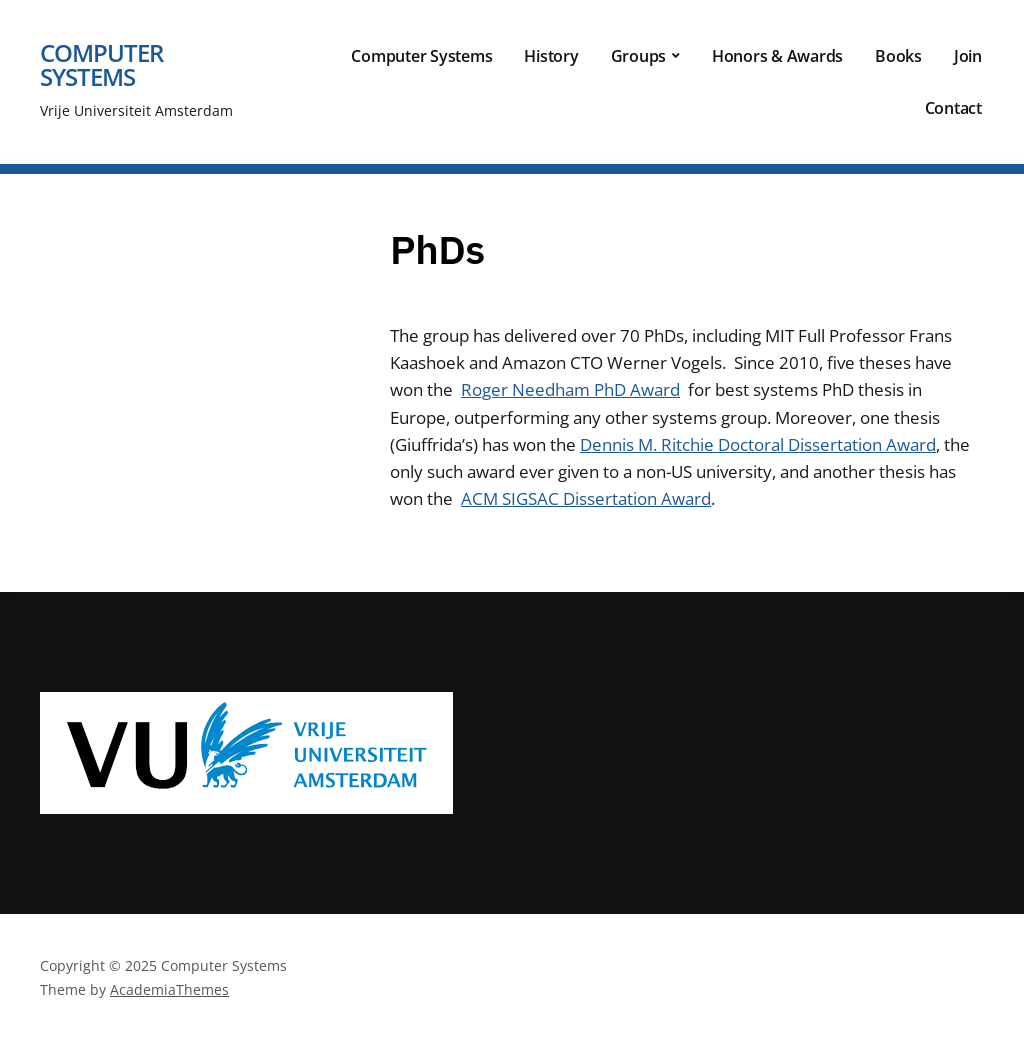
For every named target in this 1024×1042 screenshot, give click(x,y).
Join (968, 56)
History (551, 56)
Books (898, 56)
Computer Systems (101, 64)
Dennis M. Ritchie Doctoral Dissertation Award (758, 444)
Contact (953, 108)
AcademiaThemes (169, 989)
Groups (639, 56)
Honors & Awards (777, 56)
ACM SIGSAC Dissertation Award (586, 498)
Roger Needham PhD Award (570, 389)
